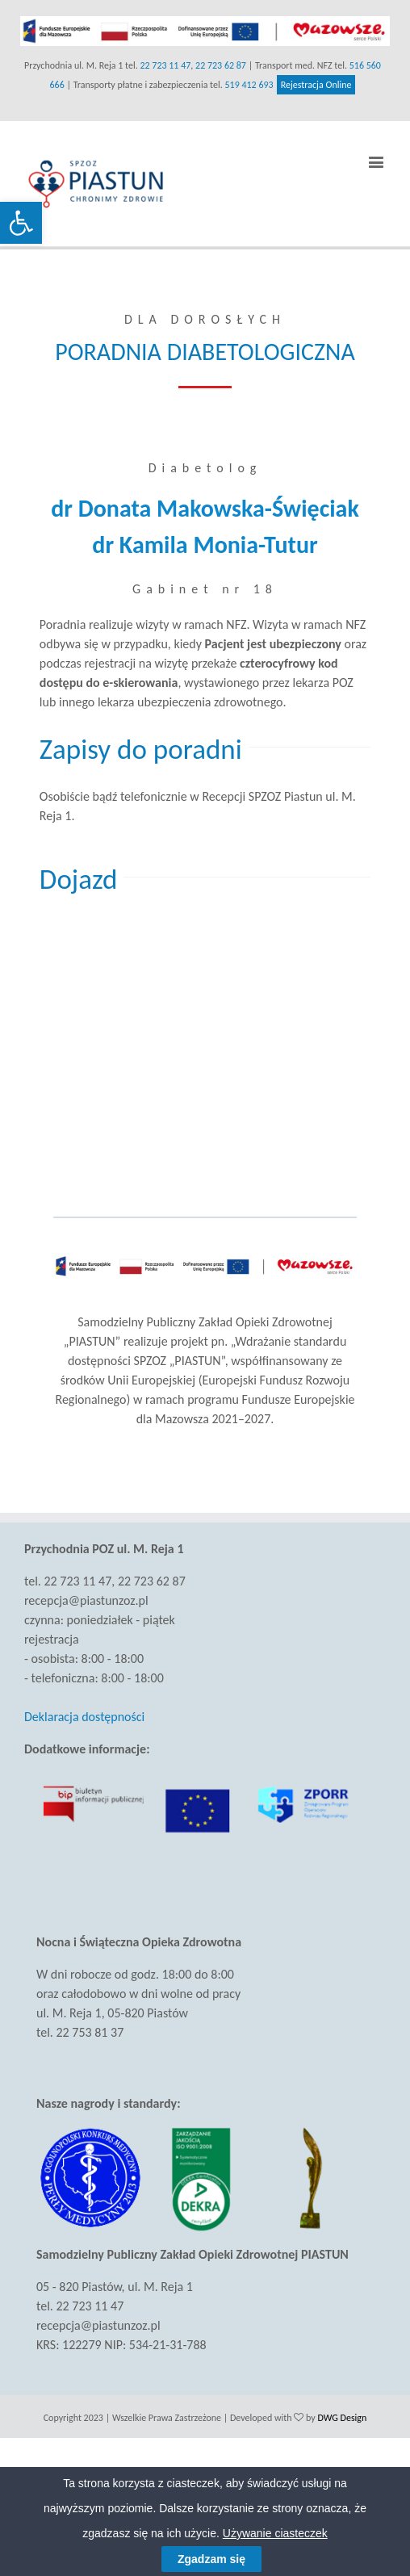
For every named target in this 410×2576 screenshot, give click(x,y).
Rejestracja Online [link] (316, 84)
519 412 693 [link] (248, 84)
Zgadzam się (211, 2559)
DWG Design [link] (341, 2417)
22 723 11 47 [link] (165, 65)
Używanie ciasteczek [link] (275, 2533)
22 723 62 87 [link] (220, 65)
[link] (21, 223)
